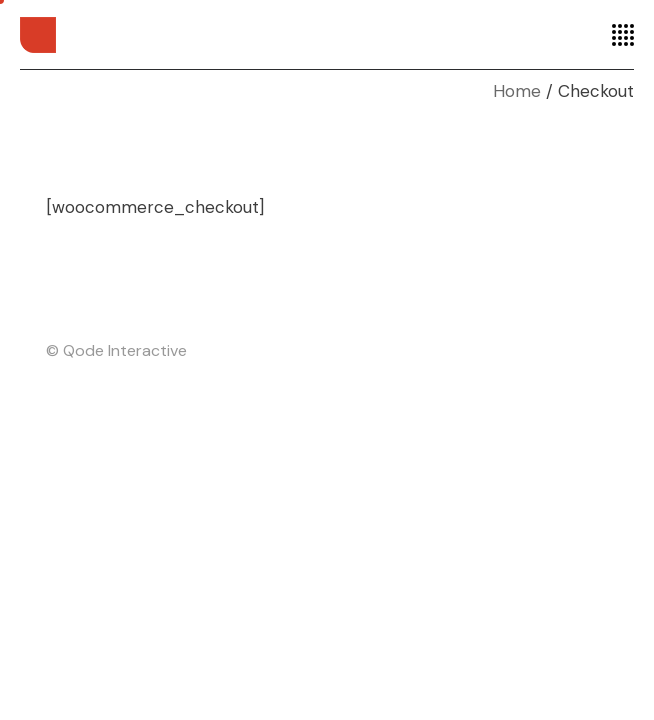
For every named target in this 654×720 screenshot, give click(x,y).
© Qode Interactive (116, 350)
